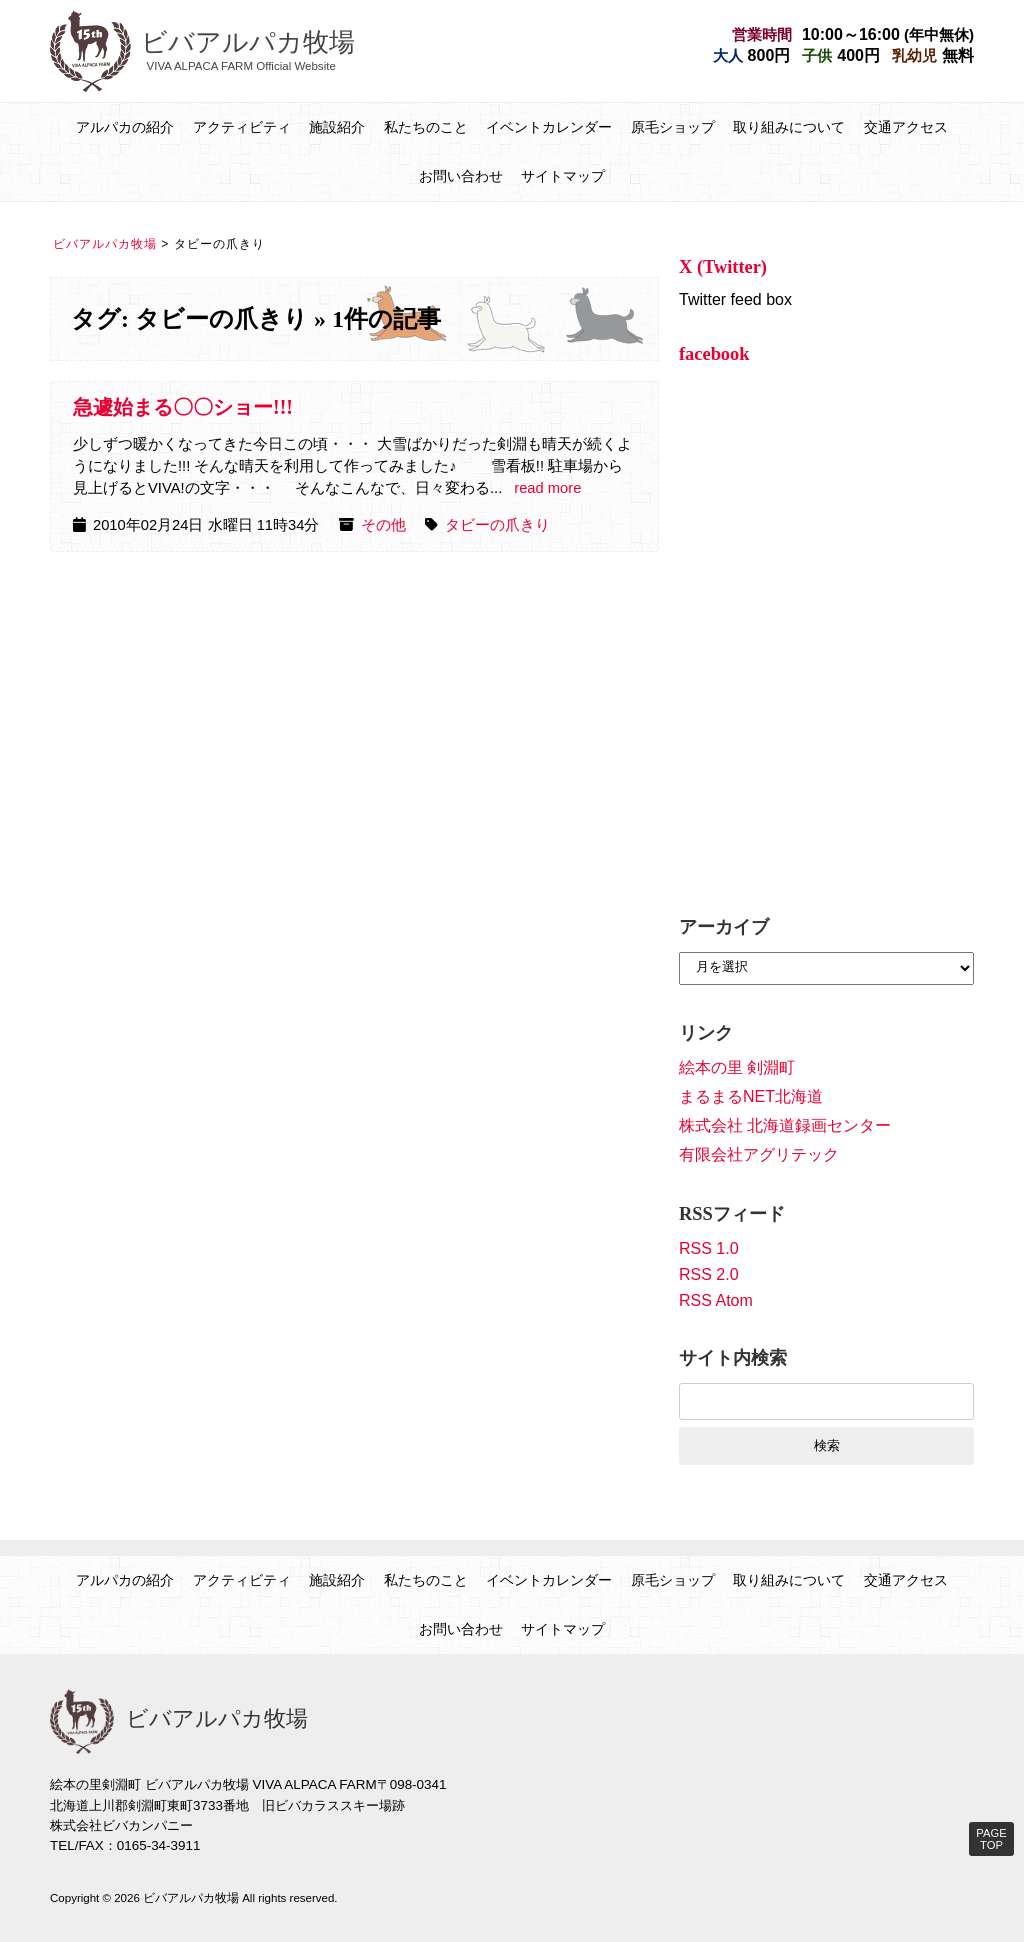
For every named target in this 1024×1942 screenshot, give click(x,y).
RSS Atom (716, 1300)
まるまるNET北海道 (751, 1096)
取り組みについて (789, 127)
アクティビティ (242, 127)
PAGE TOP (991, 1839)
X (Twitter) (723, 267)
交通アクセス (906, 127)
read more (547, 488)
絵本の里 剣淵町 (737, 1067)
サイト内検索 (733, 1358)
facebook (714, 354)
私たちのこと (426, 127)
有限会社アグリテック (759, 1154)
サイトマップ (563, 176)
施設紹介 (337, 127)
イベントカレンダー (549, 127)
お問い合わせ (461, 176)
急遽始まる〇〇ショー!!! (183, 407)
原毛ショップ (673, 127)
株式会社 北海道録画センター (785, 1125)
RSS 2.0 (709, 1274)
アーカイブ (724, 927)
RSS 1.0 (709, 1248)
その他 (383, 525)
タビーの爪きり (497, 525)
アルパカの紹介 (125, 127)
